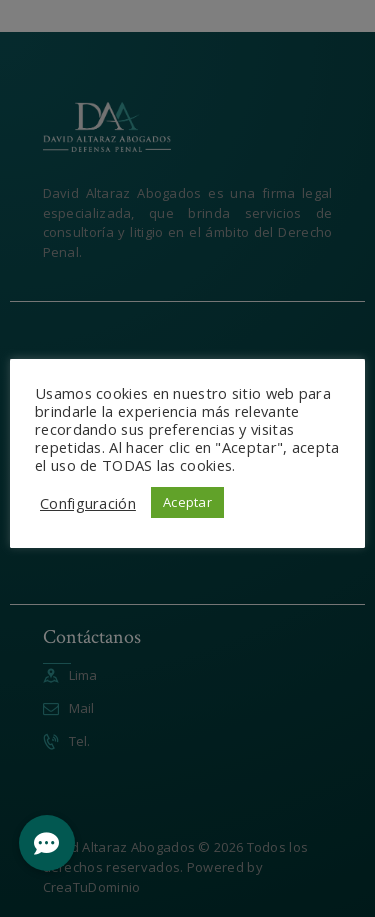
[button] (47, 843)
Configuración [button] (88, 503)
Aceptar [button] (187, 502)
